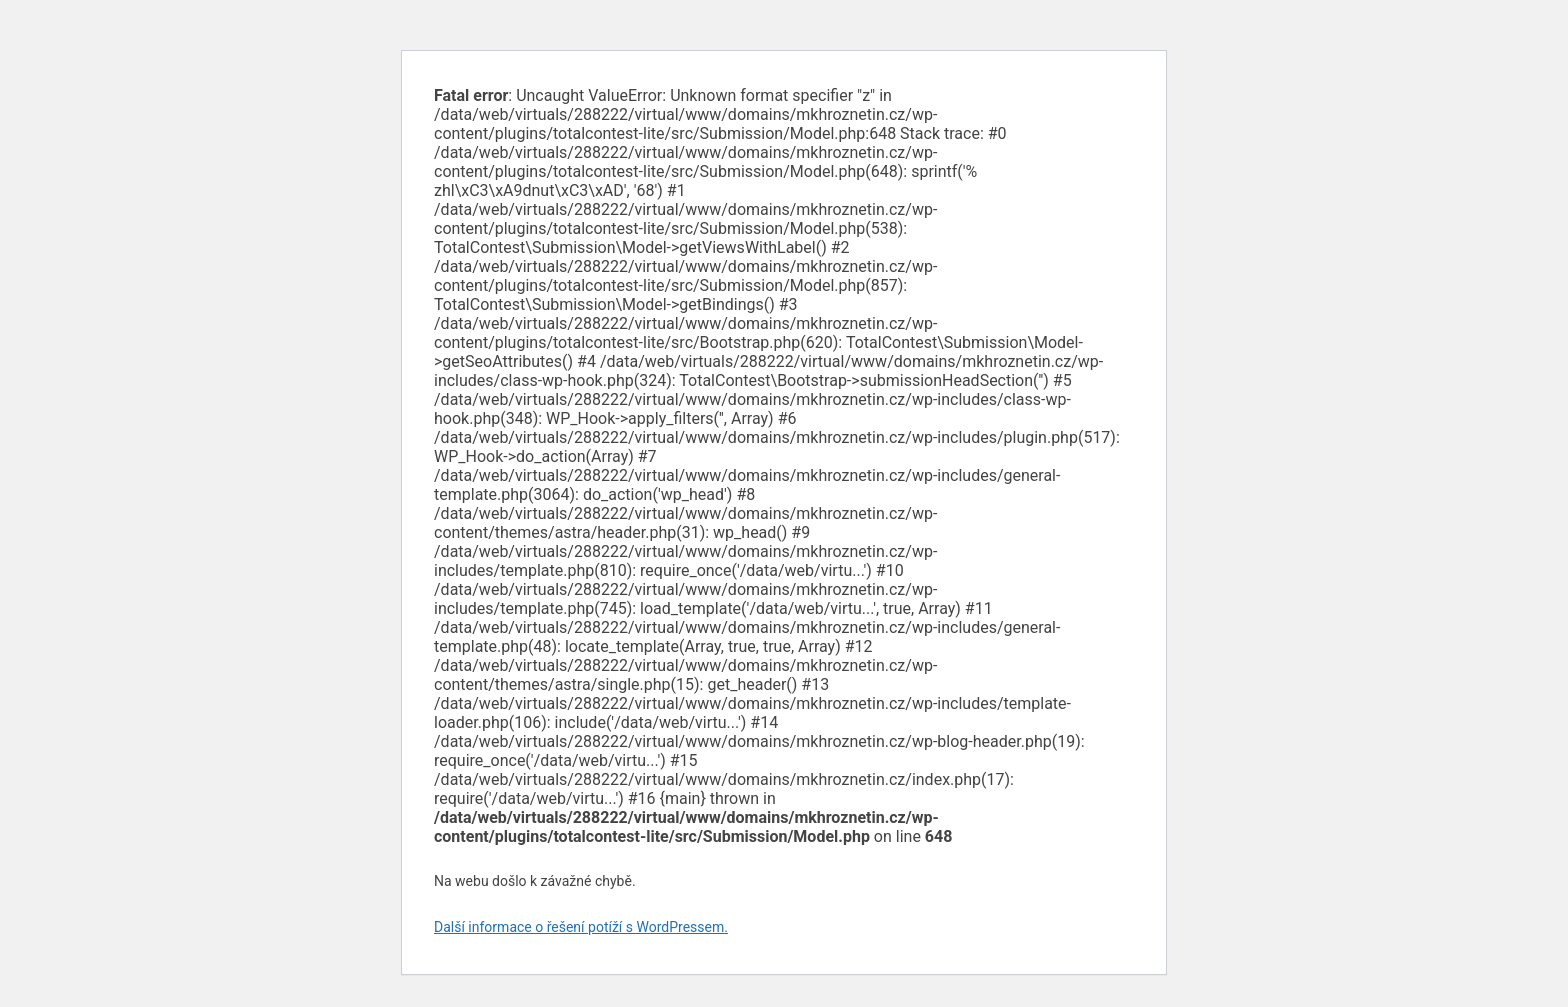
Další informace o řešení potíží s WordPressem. (581, 927)
